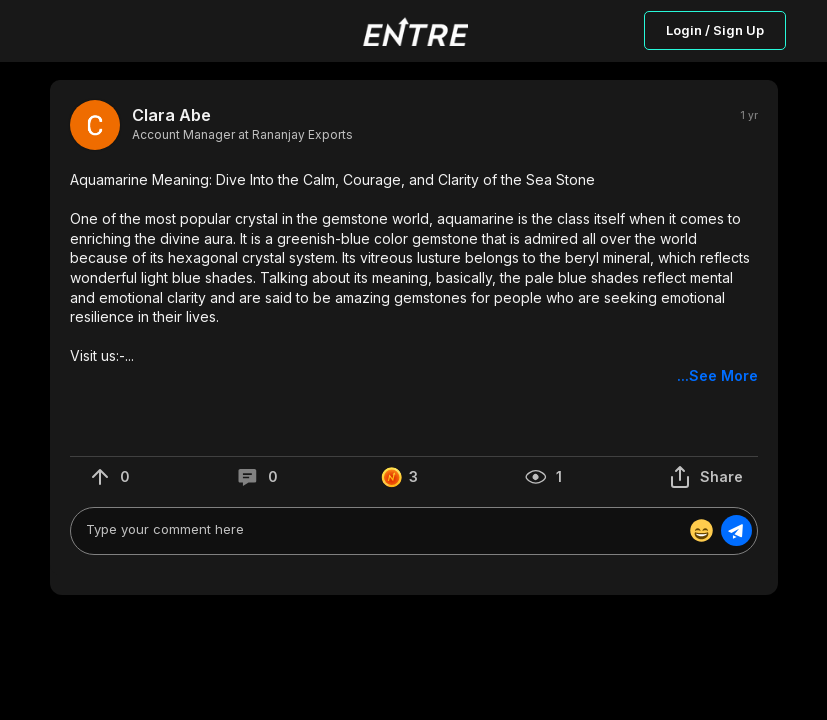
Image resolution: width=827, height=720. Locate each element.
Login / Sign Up (715, 30)
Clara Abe (171, 115)
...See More (717, 375)
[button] (414, 278)
